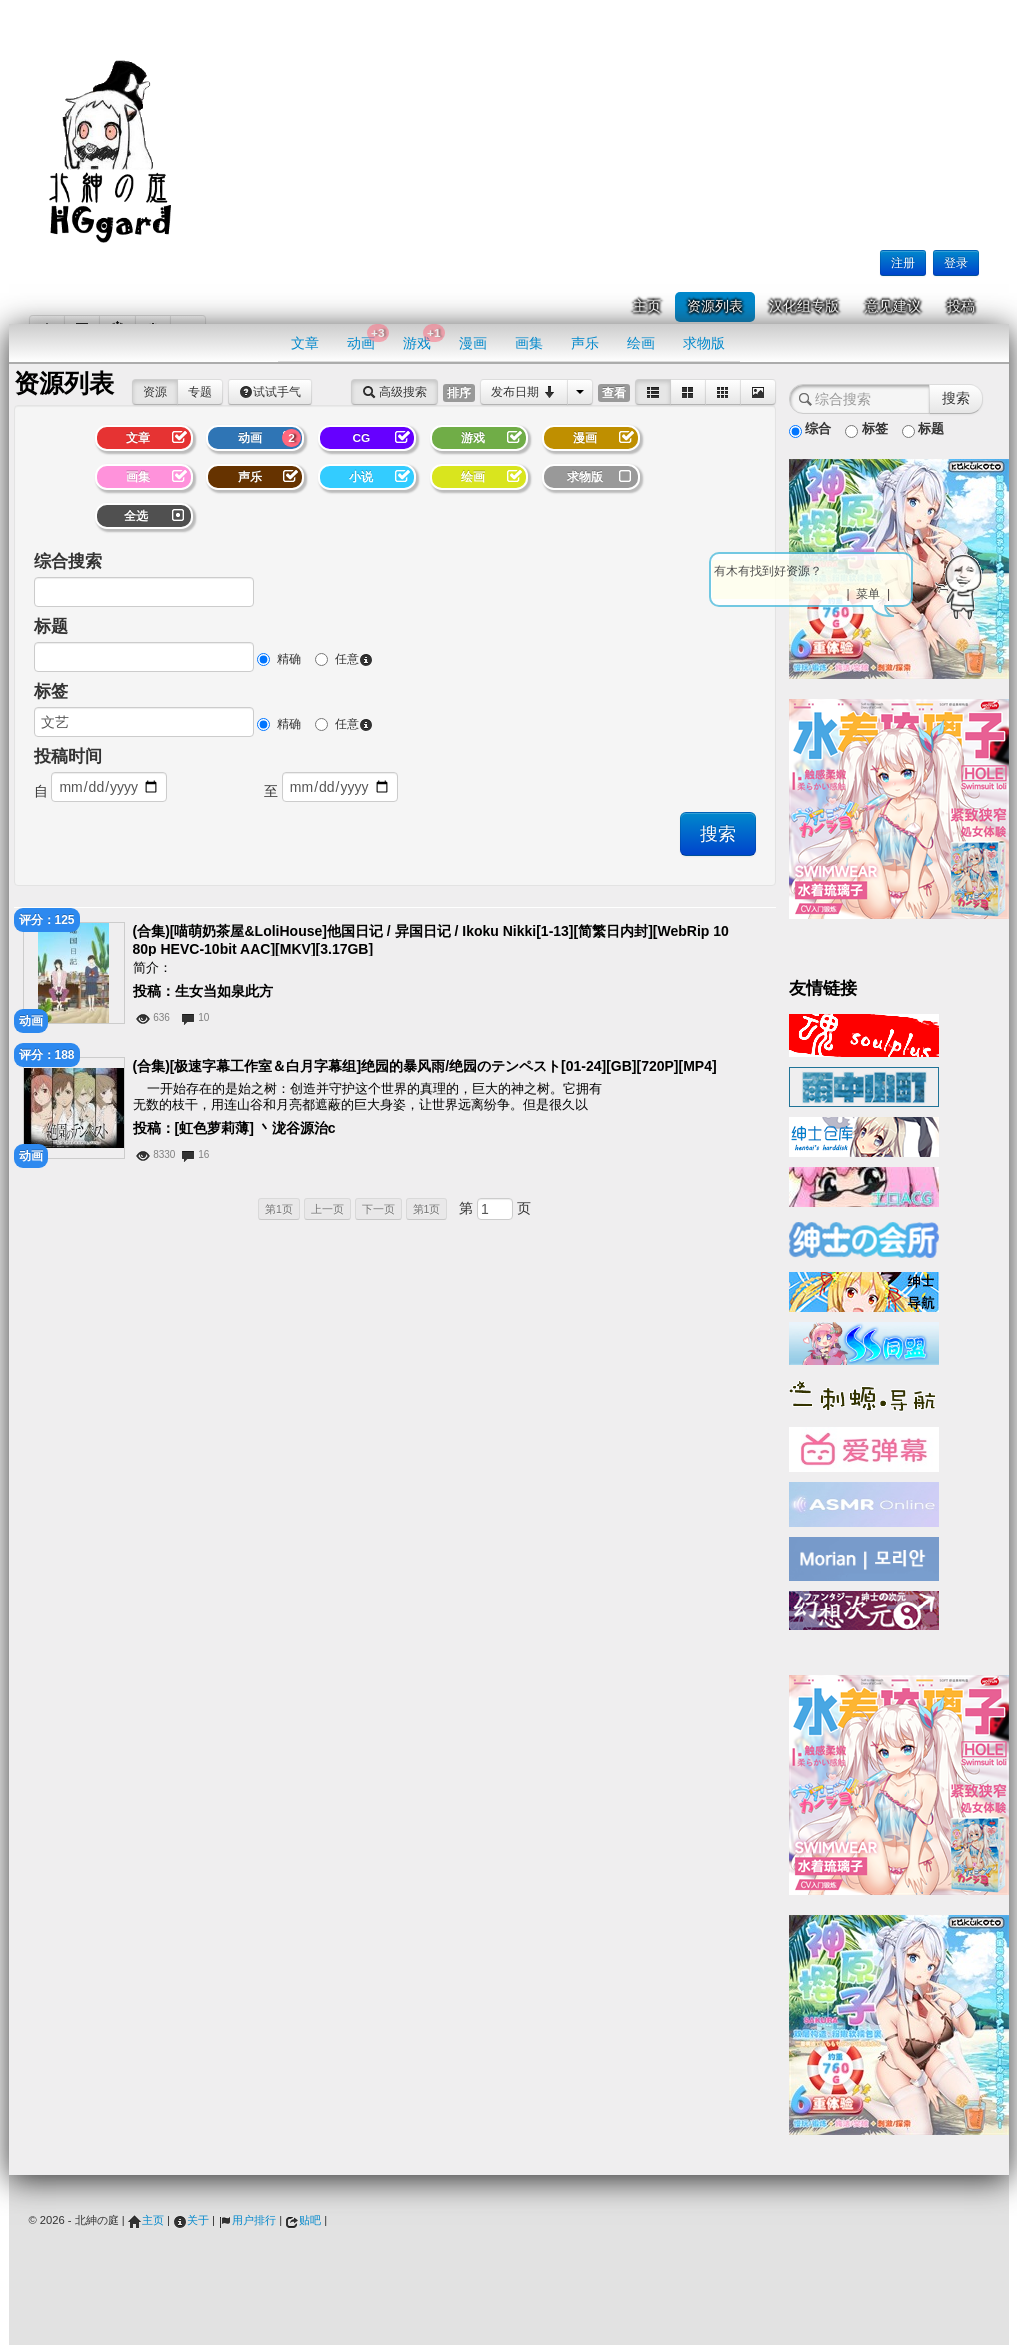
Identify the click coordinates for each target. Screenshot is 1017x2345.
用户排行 (247, 2220)
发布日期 (523, 392)
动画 (367, 337)
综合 (810, 429)
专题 (200, 392)
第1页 (279, 1209)
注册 (903, 263)
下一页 (378, 1209)
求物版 (704, 343)
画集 (529, 343)
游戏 (423, 337)
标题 (51, 626)
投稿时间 (68, 756)
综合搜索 (68, 561)
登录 (956, 263)
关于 (191, 2220)
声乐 (585, 343)
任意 (344, 659)
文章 (305, 343)
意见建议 (893, 306)
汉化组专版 (804, 306)
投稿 (961, 306)
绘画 (641, 343)
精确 (279, 659)
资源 (155, 392)
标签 (51, 691)
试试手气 (270, 392)
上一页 (327, 1209)
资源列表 (715, 306)
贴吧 (303, 2220)
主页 (647, 306)
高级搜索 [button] (394, 392)
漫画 (473, 343)
